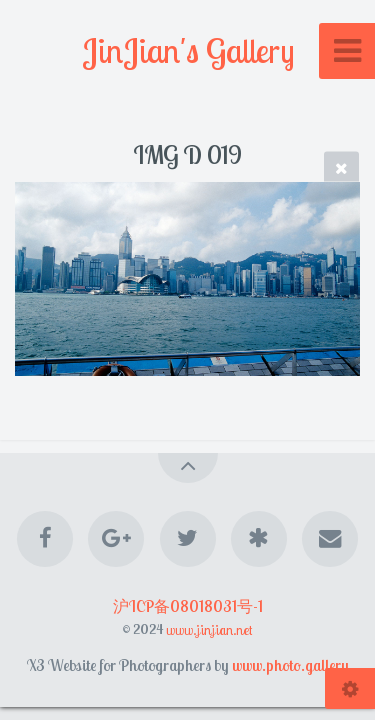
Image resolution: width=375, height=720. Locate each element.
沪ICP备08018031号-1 (188, 606)
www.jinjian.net (209, 629)
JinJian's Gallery (188, 50)
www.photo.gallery (290, 665)
